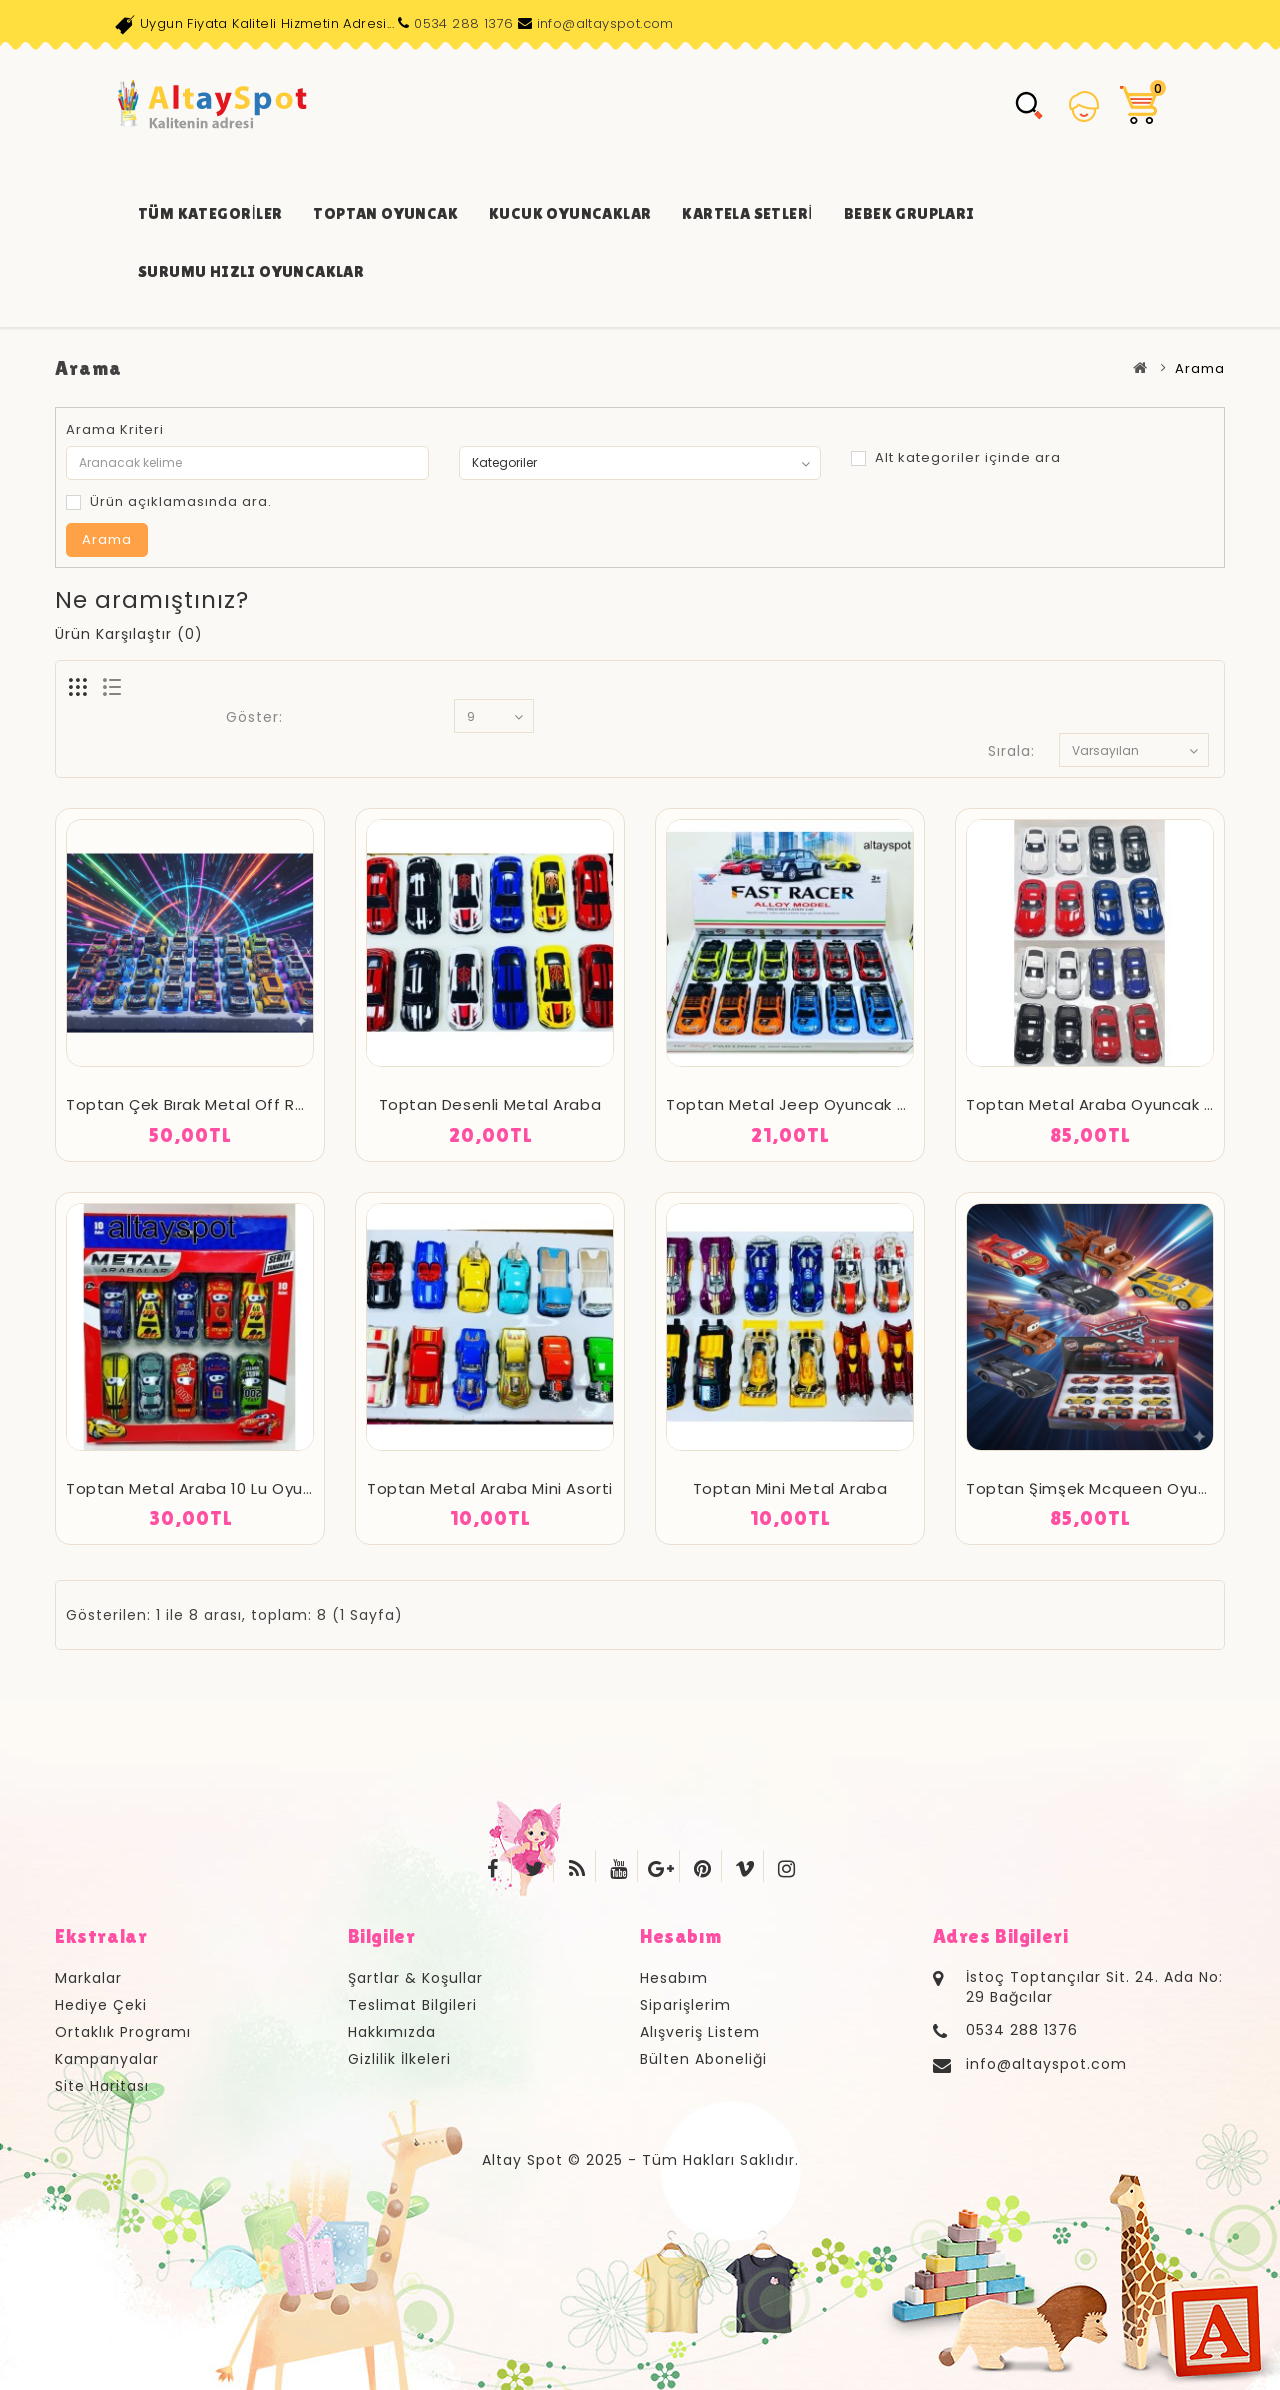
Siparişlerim (685, 2005)
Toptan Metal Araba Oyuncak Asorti (1108, 1104)
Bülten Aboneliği (703, 2059)
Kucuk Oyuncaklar (570, 213)
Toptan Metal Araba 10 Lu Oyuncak (203, 1488)
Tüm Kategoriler (210, 213)
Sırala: (1011, 751)
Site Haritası (102, 2086)
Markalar (88, 1978)
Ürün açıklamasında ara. (169, 501)
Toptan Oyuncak (385, 213)
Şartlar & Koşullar (415, 1978)
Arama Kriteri (115, 429)
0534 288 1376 (463, 23)
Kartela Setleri (747, 213)
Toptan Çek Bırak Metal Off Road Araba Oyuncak (259, 1104)
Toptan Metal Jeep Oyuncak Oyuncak (815, 1104)
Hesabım (674, 1978)
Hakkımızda (392, 2032)
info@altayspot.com (605, 23)
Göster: (254, 717)
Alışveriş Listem (700, 2032)
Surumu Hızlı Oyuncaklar (251, 271)
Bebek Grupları (909, 213)
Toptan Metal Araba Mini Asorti (490, 1488)
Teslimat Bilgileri (412, 2005)
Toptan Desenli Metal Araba (490, 1104)
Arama (1200, 368)
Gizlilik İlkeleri (399, 2059)
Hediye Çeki (101, 2005)
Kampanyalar (107, 2059)
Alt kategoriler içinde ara (956, 457)
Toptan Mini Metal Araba (790, 1488)
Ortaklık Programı (123, 2032)
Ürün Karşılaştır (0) (129, 634)
